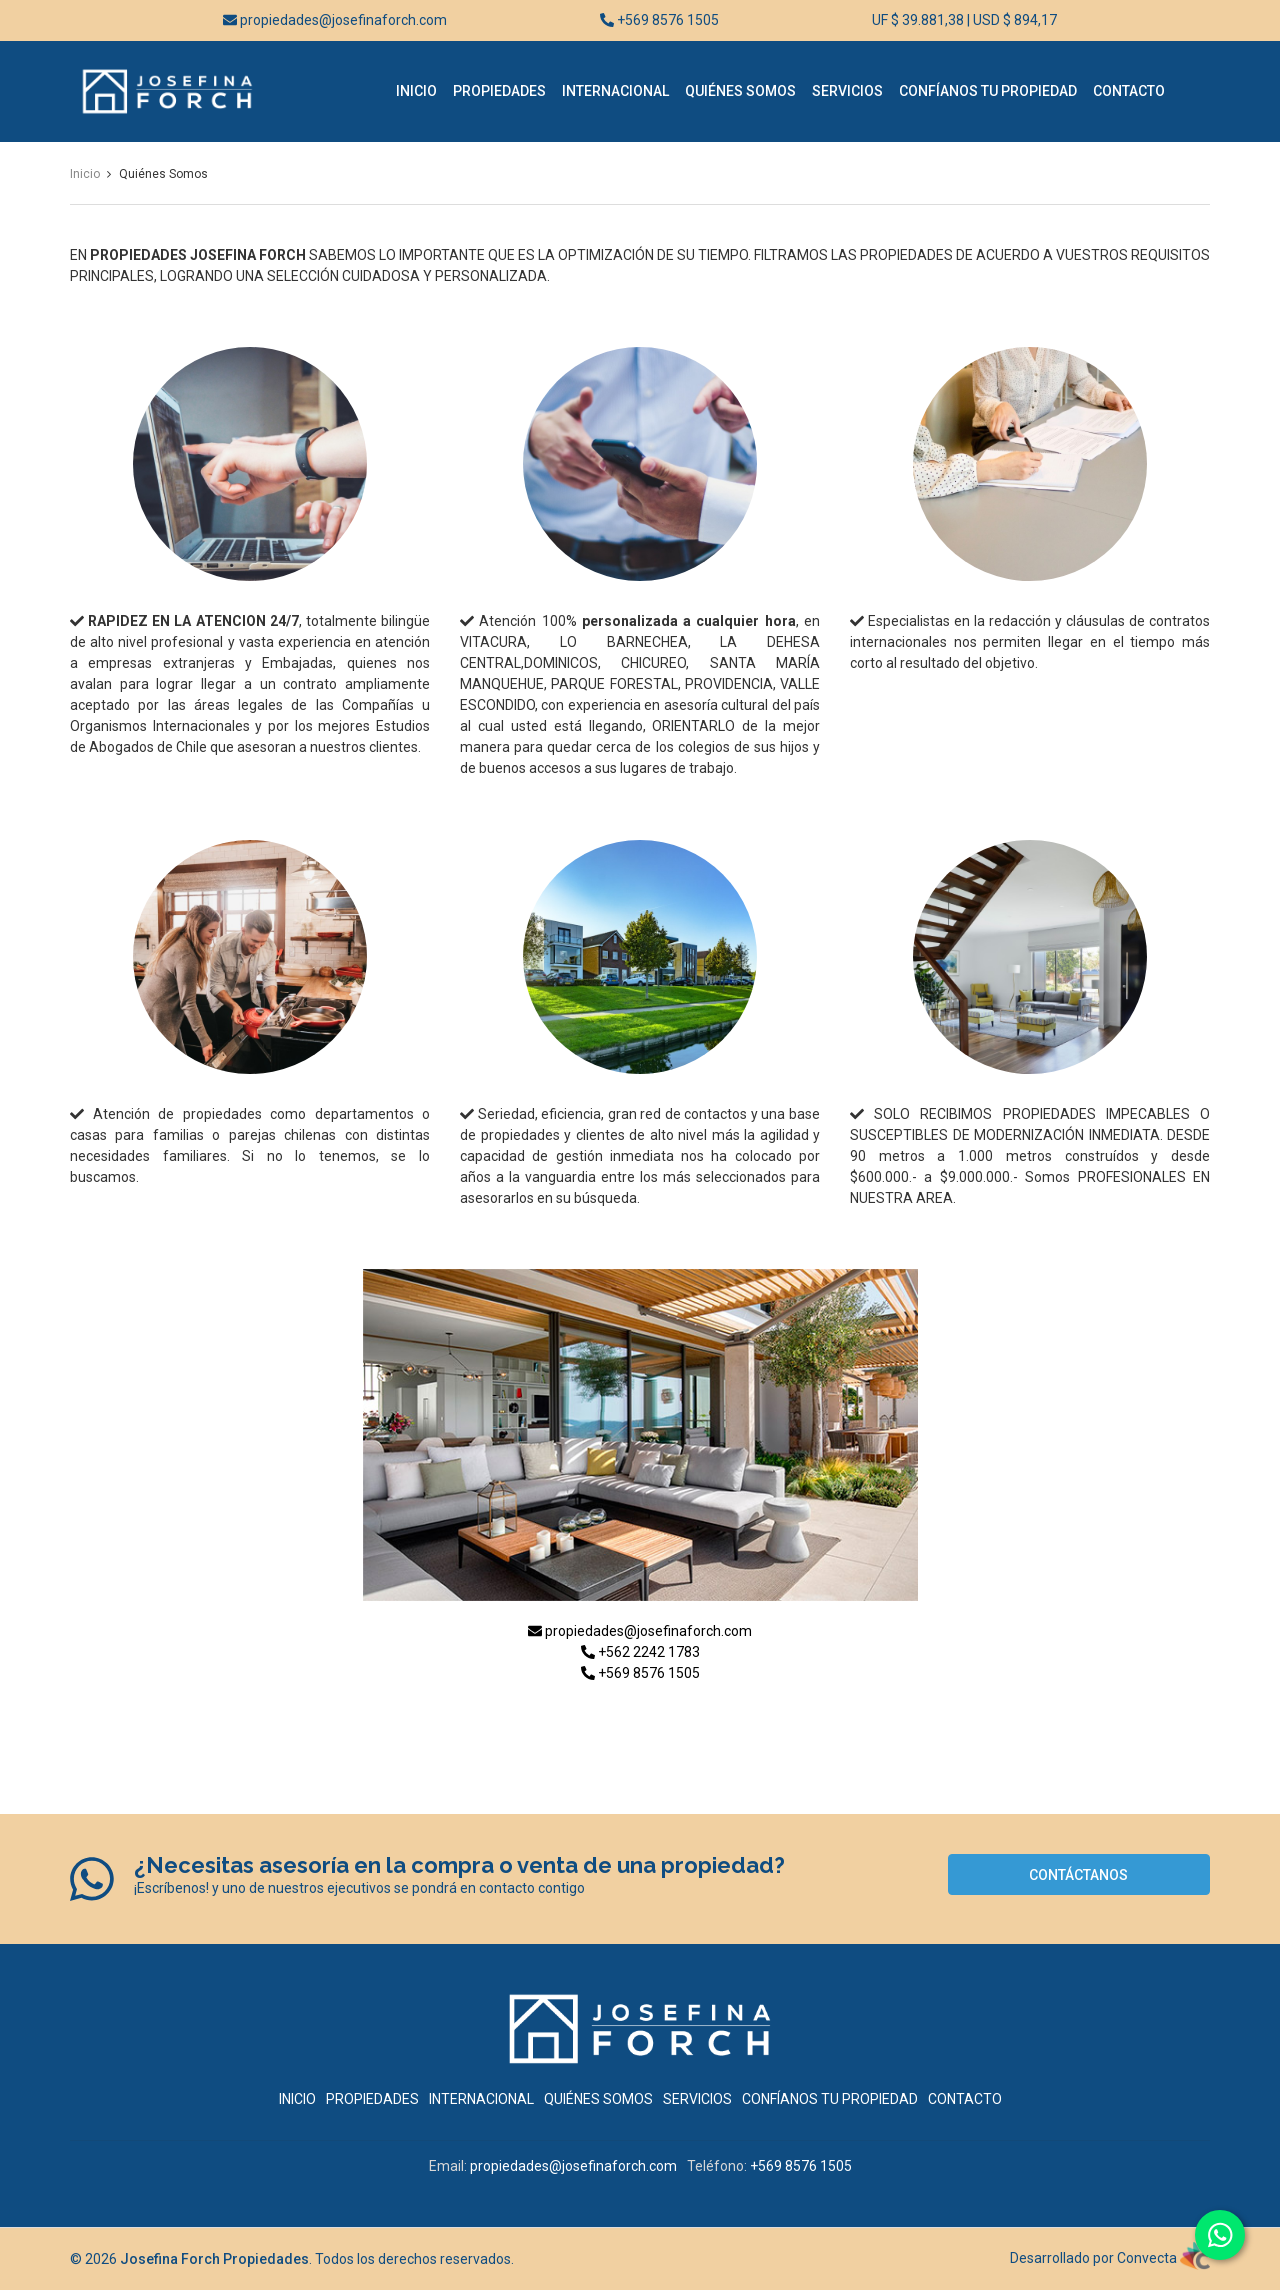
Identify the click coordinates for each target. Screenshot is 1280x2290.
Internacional (615, 91)
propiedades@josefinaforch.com (335, 20)
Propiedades (499, 91)
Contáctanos (1078, 1875)
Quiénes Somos (740, 91)
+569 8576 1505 (659, 20)
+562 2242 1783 (640, 1652)
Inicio (416, 91)
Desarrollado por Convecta (1110, 2258)
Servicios (847, 91)
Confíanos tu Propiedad (988, 91)
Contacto (1129, 91)
